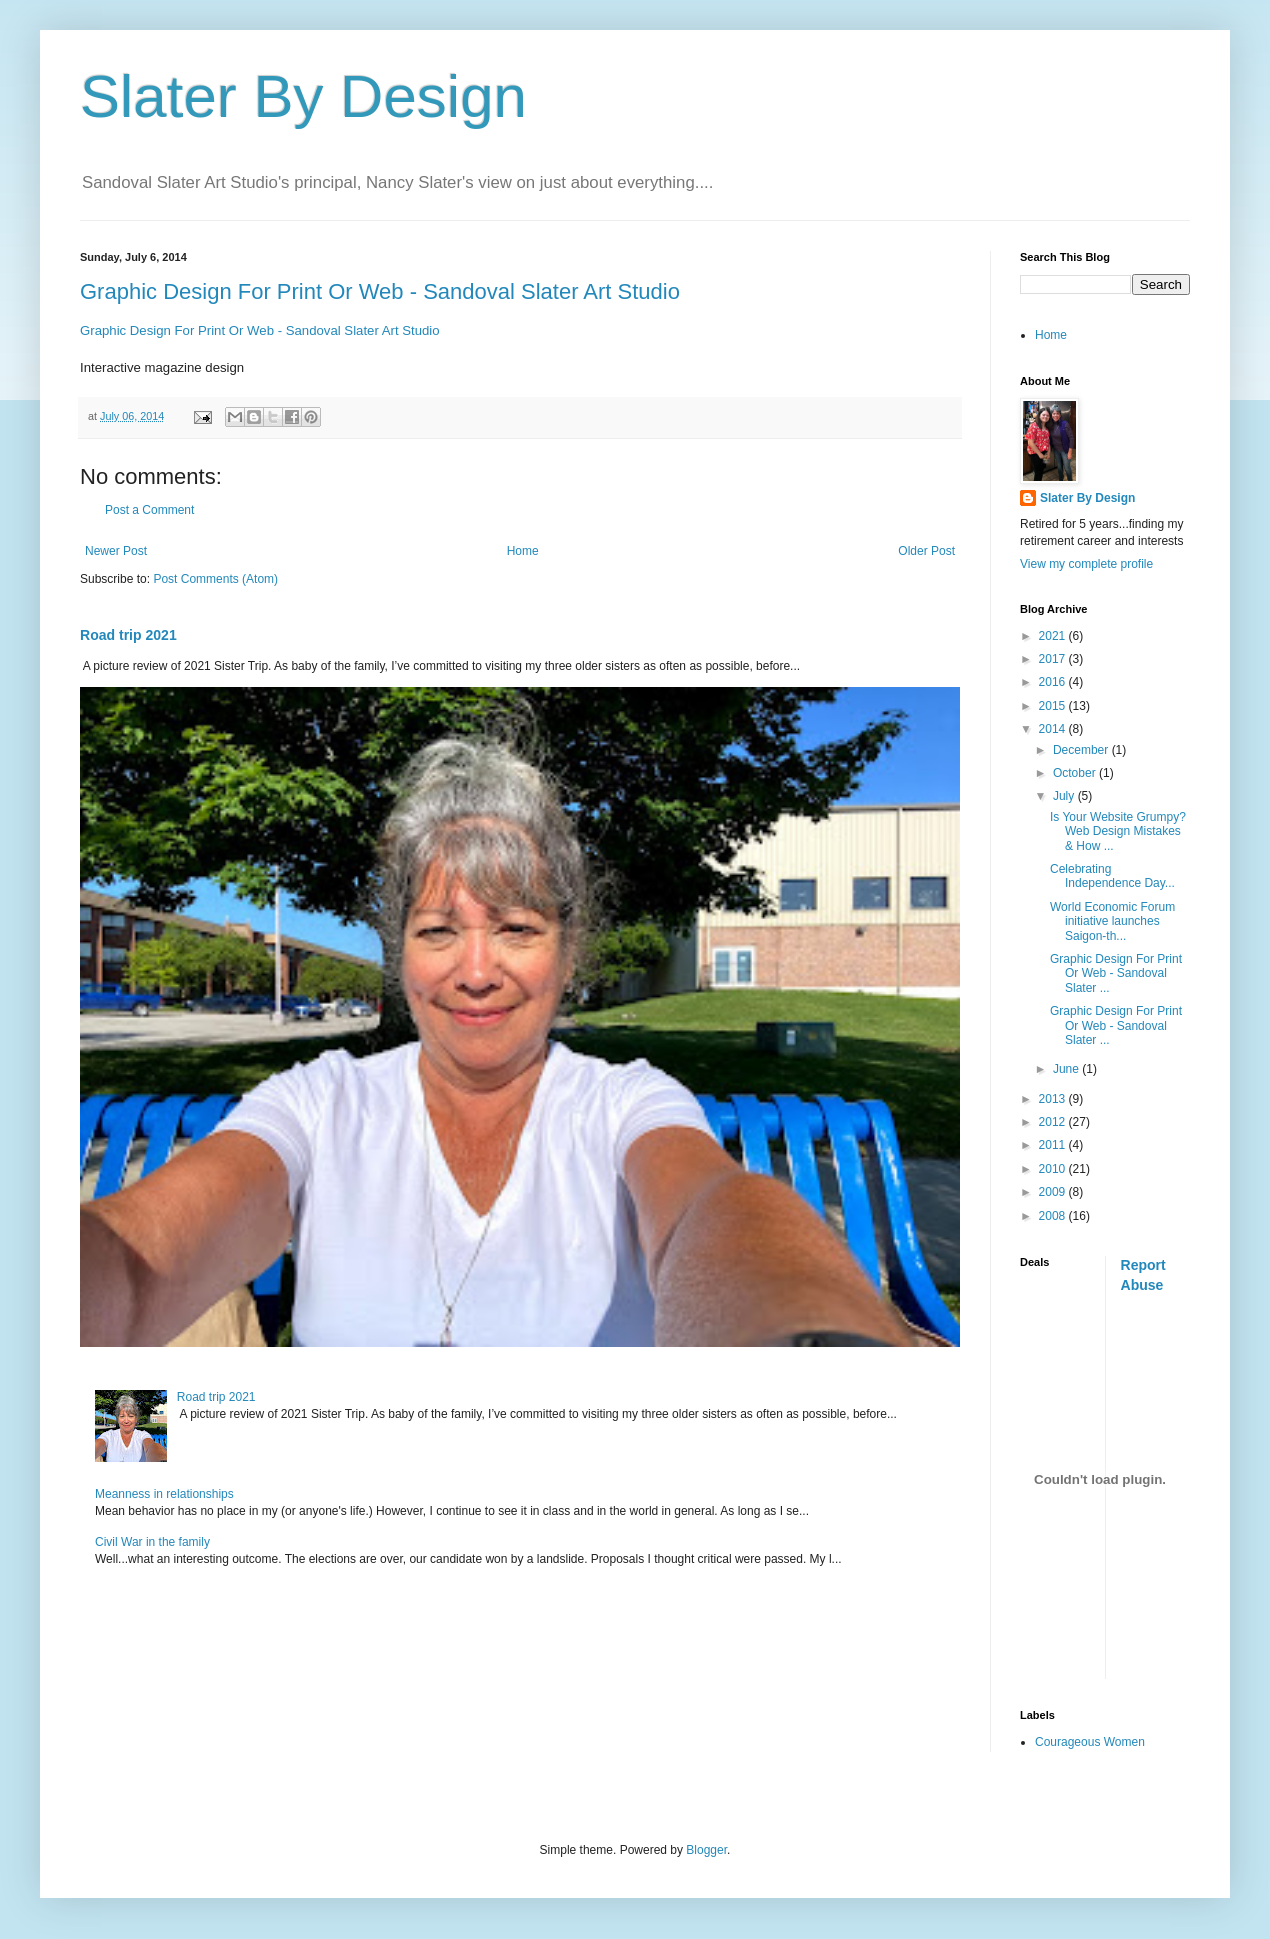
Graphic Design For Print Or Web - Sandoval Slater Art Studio (380, 291)
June (1067, 1069)
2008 (1054, 1216)
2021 (1054, 636)
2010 (1054, 1169)
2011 (1054, 1145)
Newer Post (116, 551)
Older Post (926, 551)
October (1076, 773)
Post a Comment (149, 510)
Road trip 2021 (128, 635)
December (1082, 750)
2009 (1054, 1192)
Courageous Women (1090, 1742)
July (1065, 796)
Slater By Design (303, 96)
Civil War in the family (152, 1542)
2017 (1054, 659)
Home (523, 551)
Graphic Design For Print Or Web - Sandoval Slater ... (1116, 973)
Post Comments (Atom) (215, 579)
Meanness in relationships (164, 1494)
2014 (1054, 729)
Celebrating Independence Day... (1112, 876)
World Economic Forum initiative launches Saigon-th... (1112, 921)
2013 (1054, 1099)
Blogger (706, 1850)
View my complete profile (1086, 564)
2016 (1054, 682)
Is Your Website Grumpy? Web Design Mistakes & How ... (1118, 831)
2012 (1054, 1122)
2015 (1054, 706)
